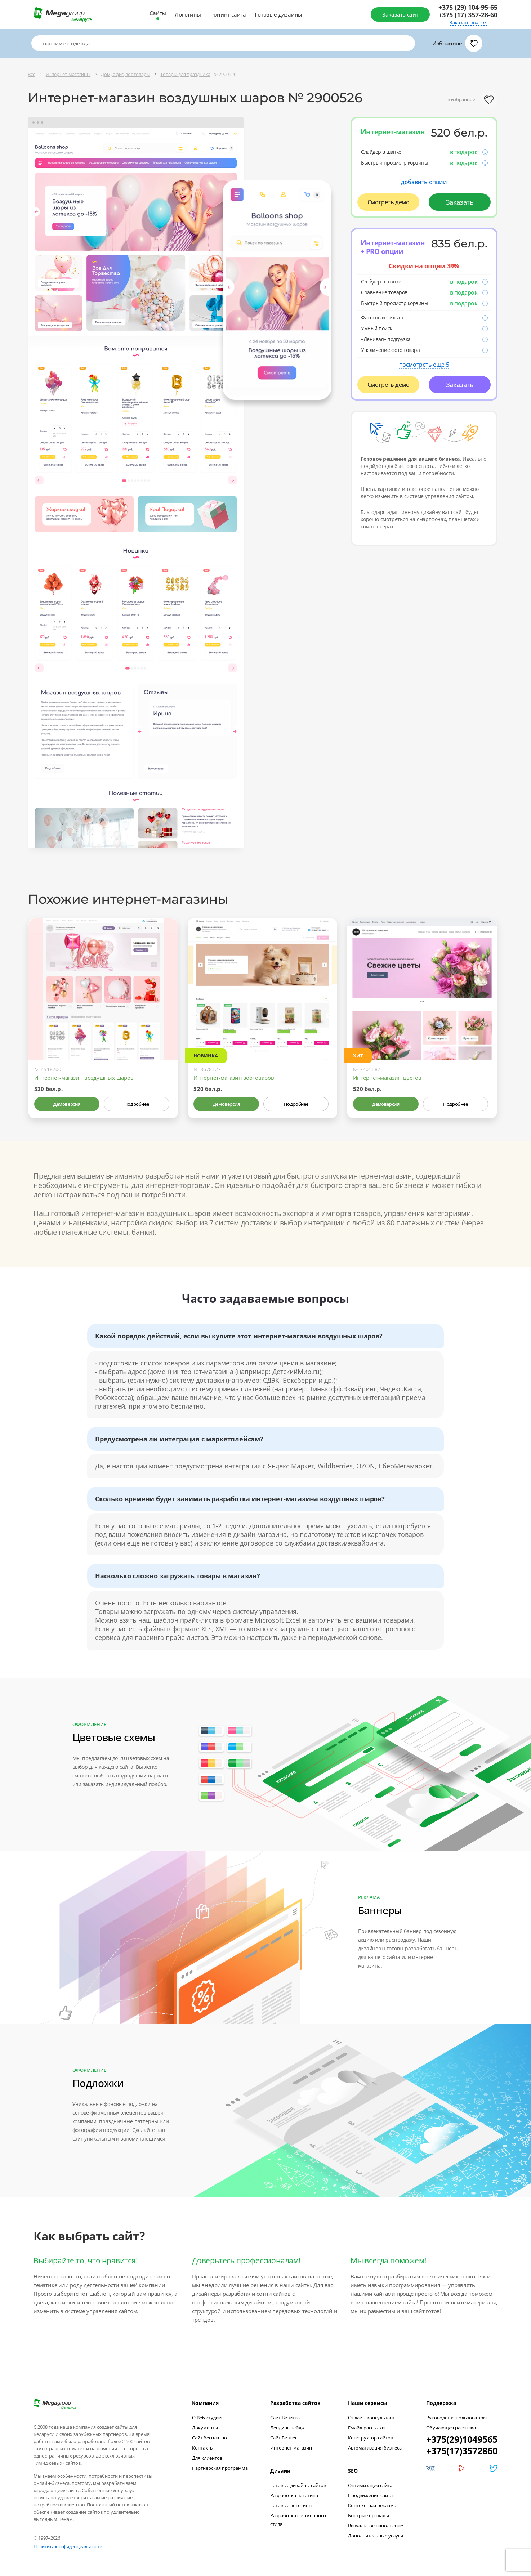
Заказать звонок (468, 22)
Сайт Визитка (285, 2417)
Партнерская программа (220, 2468)
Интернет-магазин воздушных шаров (84, 1077)
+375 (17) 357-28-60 (467, 15)
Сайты (158, 13)
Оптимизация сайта (370, 2485)
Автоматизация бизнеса (375, 2448)
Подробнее (136, 1104)
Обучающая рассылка (451, 2427)
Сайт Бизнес (283, 2437)
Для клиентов (207, 2458)
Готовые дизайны (278, 14)
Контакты (203, 2448)
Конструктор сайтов (370, 2437)
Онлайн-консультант (371, 2417)
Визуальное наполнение (375, 2525)
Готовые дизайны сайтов (298, 2485)
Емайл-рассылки (366, 2427)
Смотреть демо (388, 202)
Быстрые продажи (368, 2515)
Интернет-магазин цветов (387, 1077)
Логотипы (188, 14)
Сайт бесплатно (209, 2437)
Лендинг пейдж (287, 2427)
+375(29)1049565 (461, 2439)
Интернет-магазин (291, 2448)
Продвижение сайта (370, 2495)
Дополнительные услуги (375, 2535)
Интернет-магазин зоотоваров (233, 1077)
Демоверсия (66, 1104)
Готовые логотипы (291, 2505)
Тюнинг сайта (228, 14)
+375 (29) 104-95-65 (467, 7)
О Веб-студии (207, 2417)
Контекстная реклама (372, 2505)
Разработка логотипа (294, 2495)
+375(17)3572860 (461, 2450)
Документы (205, 2427)
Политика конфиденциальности (68, 2546)
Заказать (460, 202)
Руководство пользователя (456, 2417)
